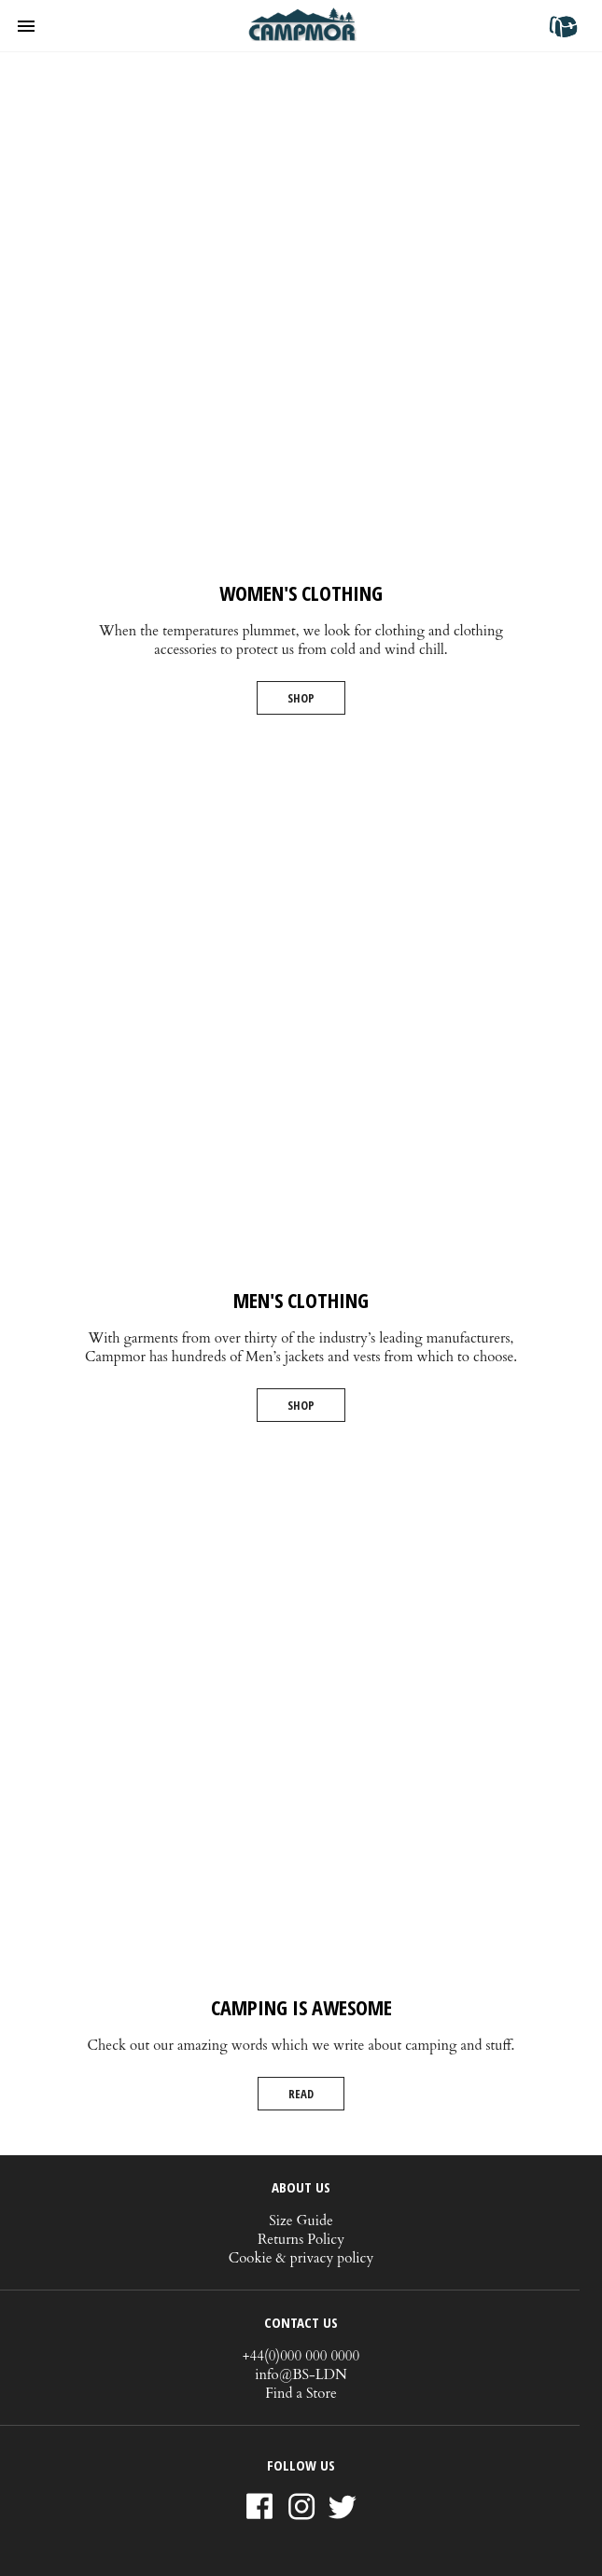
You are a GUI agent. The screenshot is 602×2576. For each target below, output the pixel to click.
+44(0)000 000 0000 (301, 2355)
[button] (33, 26)
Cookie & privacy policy (301, 2258)
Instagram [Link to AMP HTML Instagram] (301, 2508)
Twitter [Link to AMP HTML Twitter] (342, 2509)
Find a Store (301, 2393)
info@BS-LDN (301, 2374)
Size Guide (301, 2220)
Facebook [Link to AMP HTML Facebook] (259, 2508)
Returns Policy (301, 2239)
